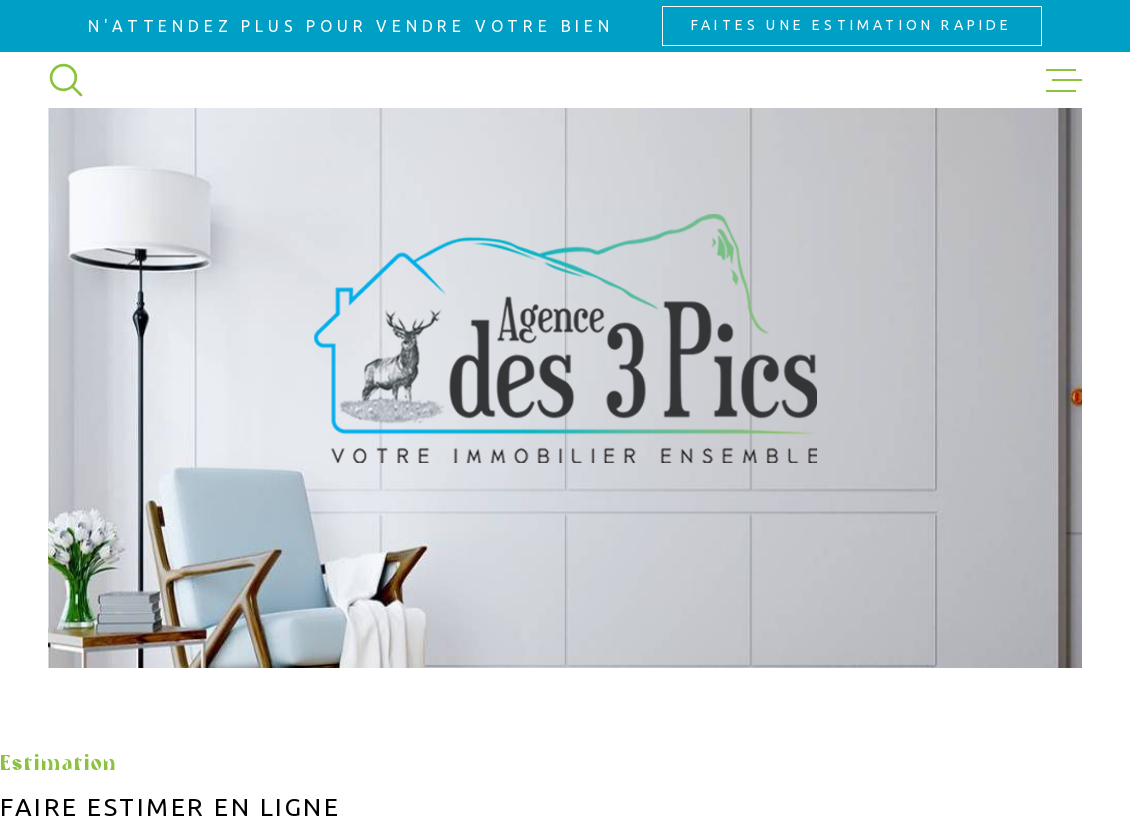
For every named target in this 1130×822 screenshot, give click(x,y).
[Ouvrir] (66, 80)
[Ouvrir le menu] (1064, 80)
